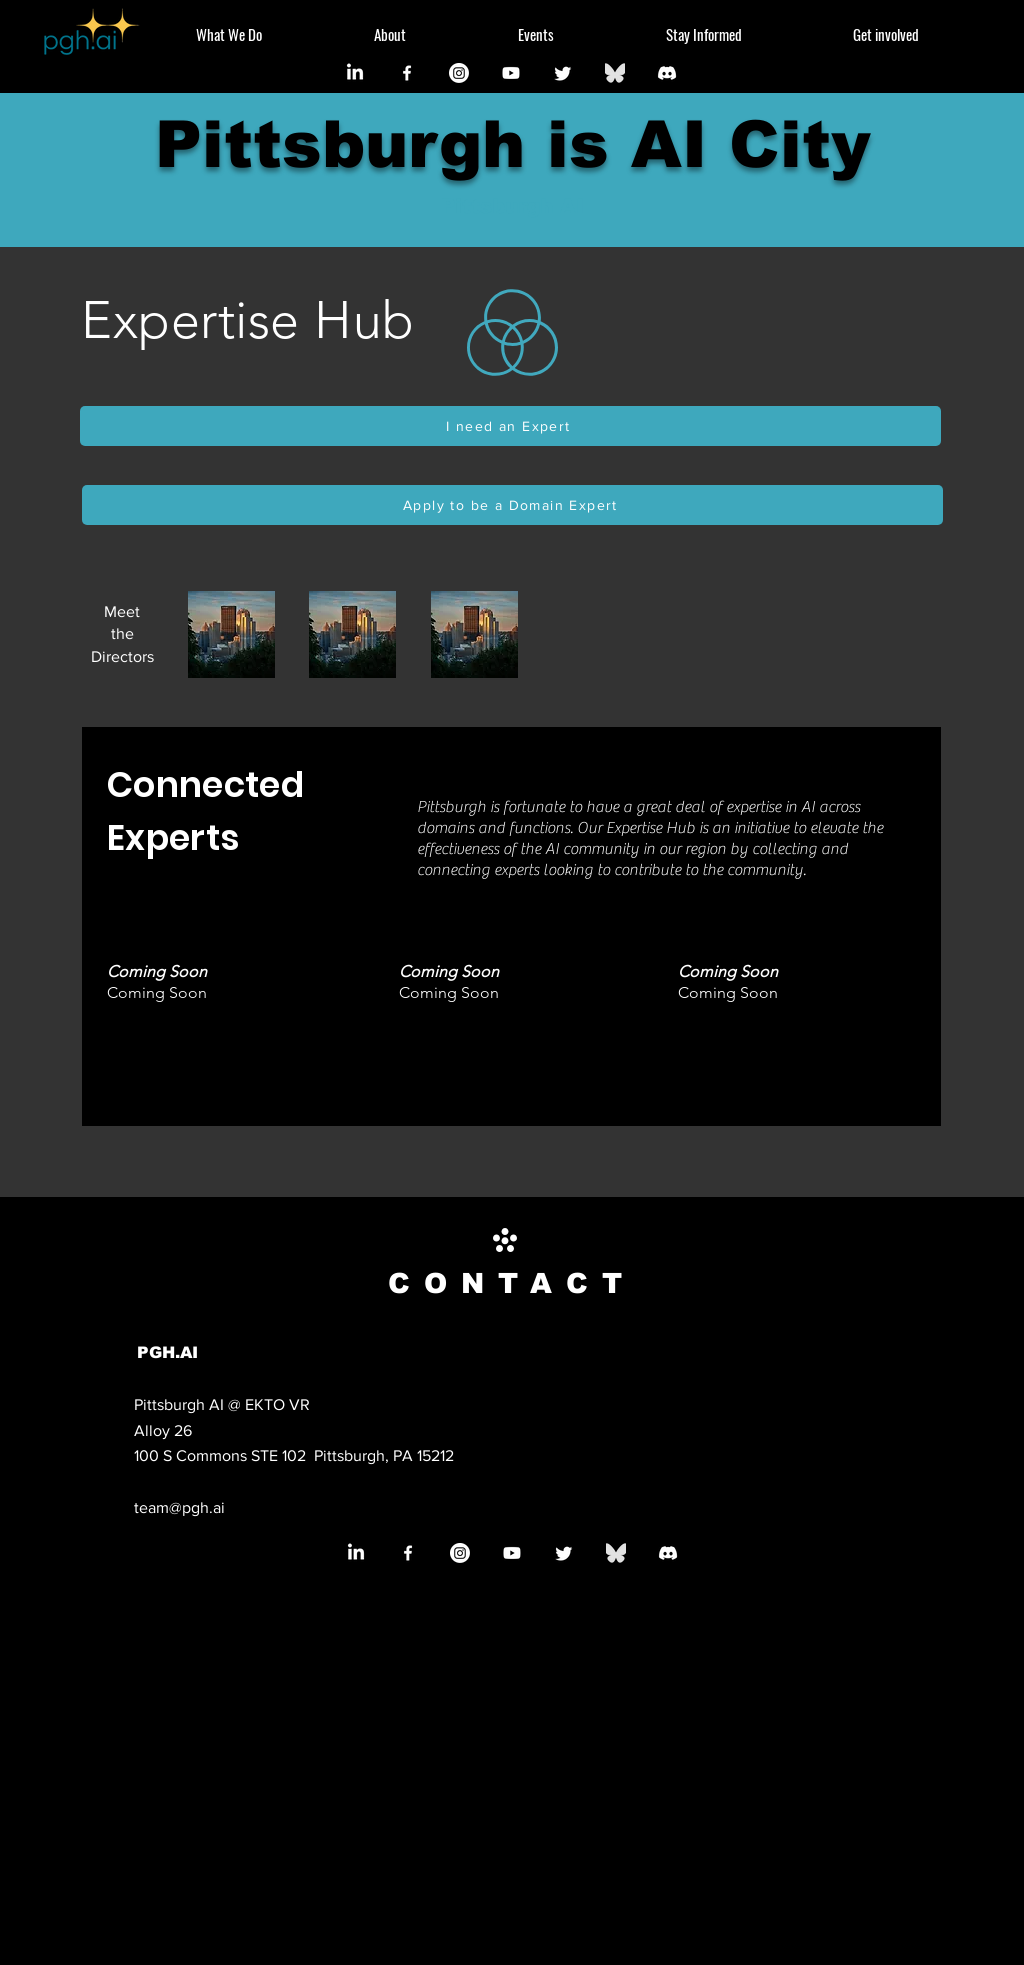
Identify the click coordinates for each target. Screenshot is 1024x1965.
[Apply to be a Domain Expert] (512, 505)
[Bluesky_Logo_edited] (615, 73)
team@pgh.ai (179, 1507)
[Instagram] (459, 73)
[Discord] (667, 73)
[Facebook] (407, 73)
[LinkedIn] (355, 73)
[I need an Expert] (510, 426)
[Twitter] (563, 73)
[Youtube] (511, 73)
